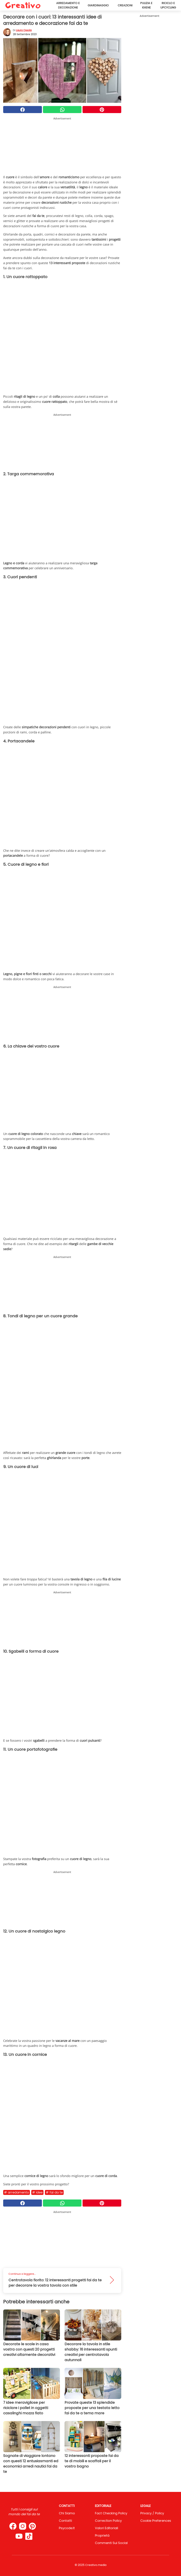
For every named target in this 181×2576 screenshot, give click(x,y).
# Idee (37, 2192)
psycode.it (67, 2528)
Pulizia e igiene (146, 5)
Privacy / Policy (152, 2513)
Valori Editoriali (106, 2528)
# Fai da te (54, 2192)
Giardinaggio (98, 5)
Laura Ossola (24, 30)
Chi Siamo (67, 2513)
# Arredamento (16, 2192)
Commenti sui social (111, 2543)
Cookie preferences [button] (155, 2520)
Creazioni (125, 5)
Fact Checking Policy (111, 2513)
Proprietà (102, 2535)
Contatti (65, 2520)
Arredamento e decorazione (68, 5)
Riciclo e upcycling (168, 5)
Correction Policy (108, 2520)
